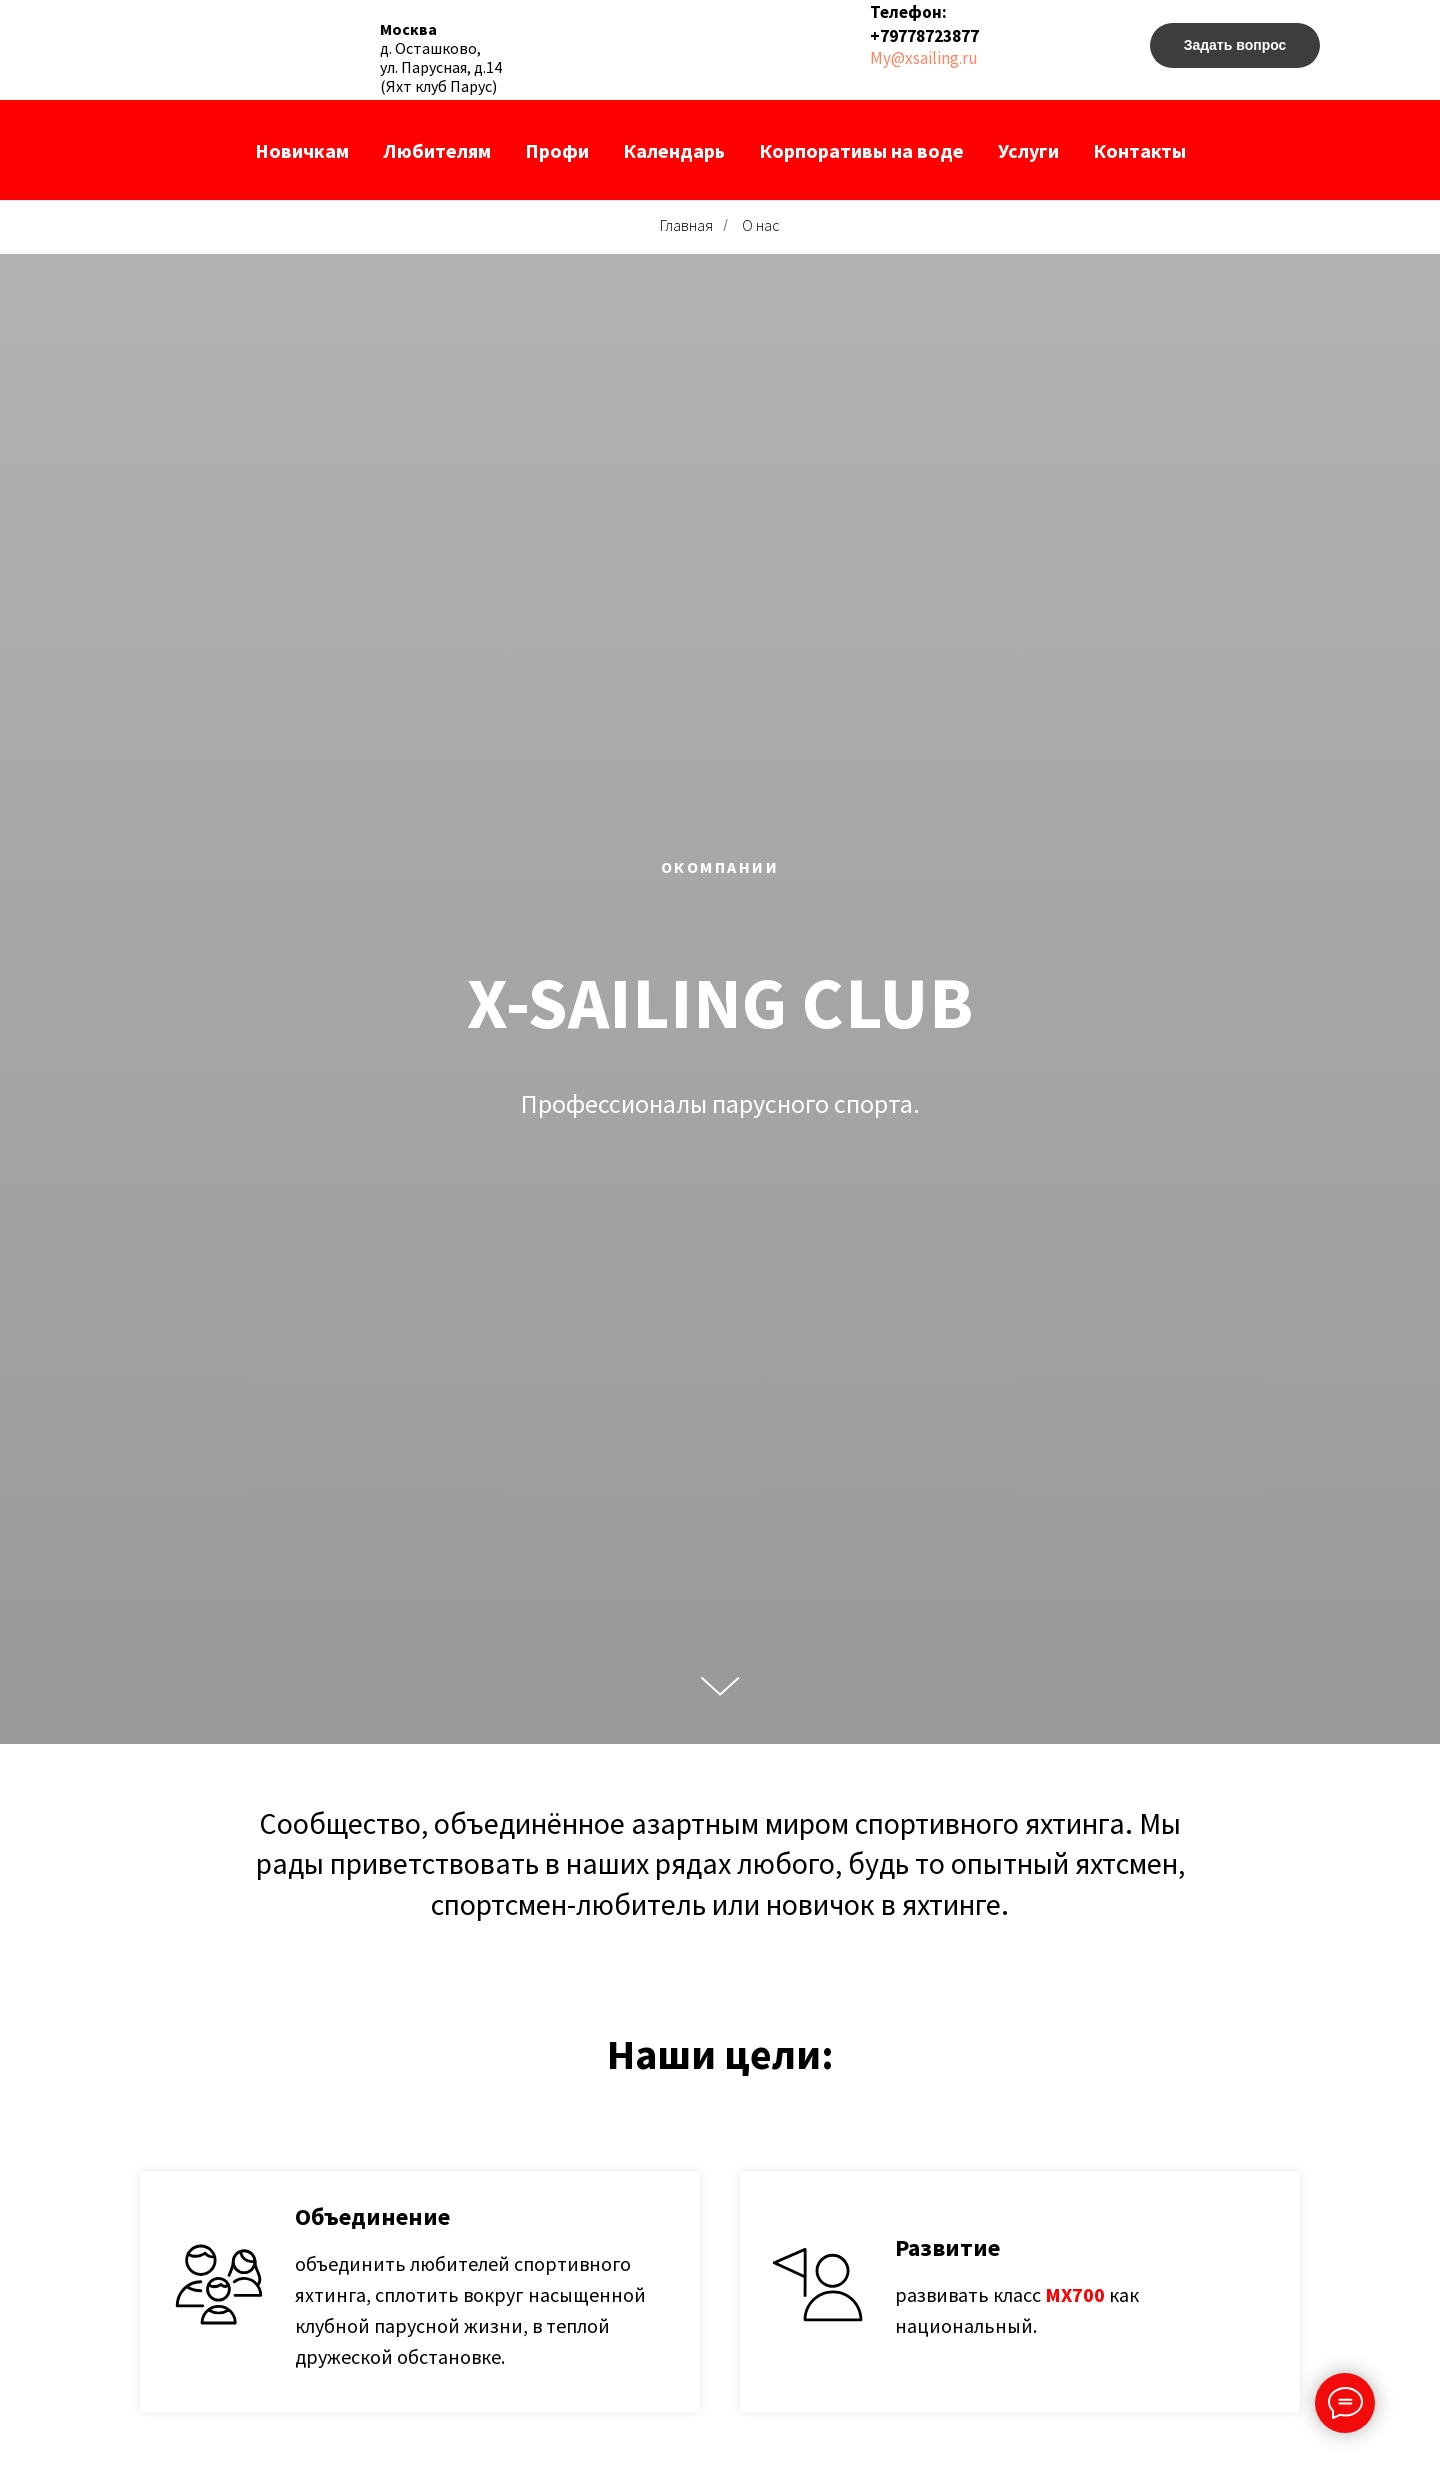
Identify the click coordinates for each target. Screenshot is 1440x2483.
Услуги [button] (1028, 150)
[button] (1235, 45)
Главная (686, 225)
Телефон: (908, 12)
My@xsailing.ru (924, 58)
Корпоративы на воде (861, 150)
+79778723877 (924, 36)
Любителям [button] (437, 150)
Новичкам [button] (302, 150)
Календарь (674, 150)
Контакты (1139, 150)
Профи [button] (557, 150)
